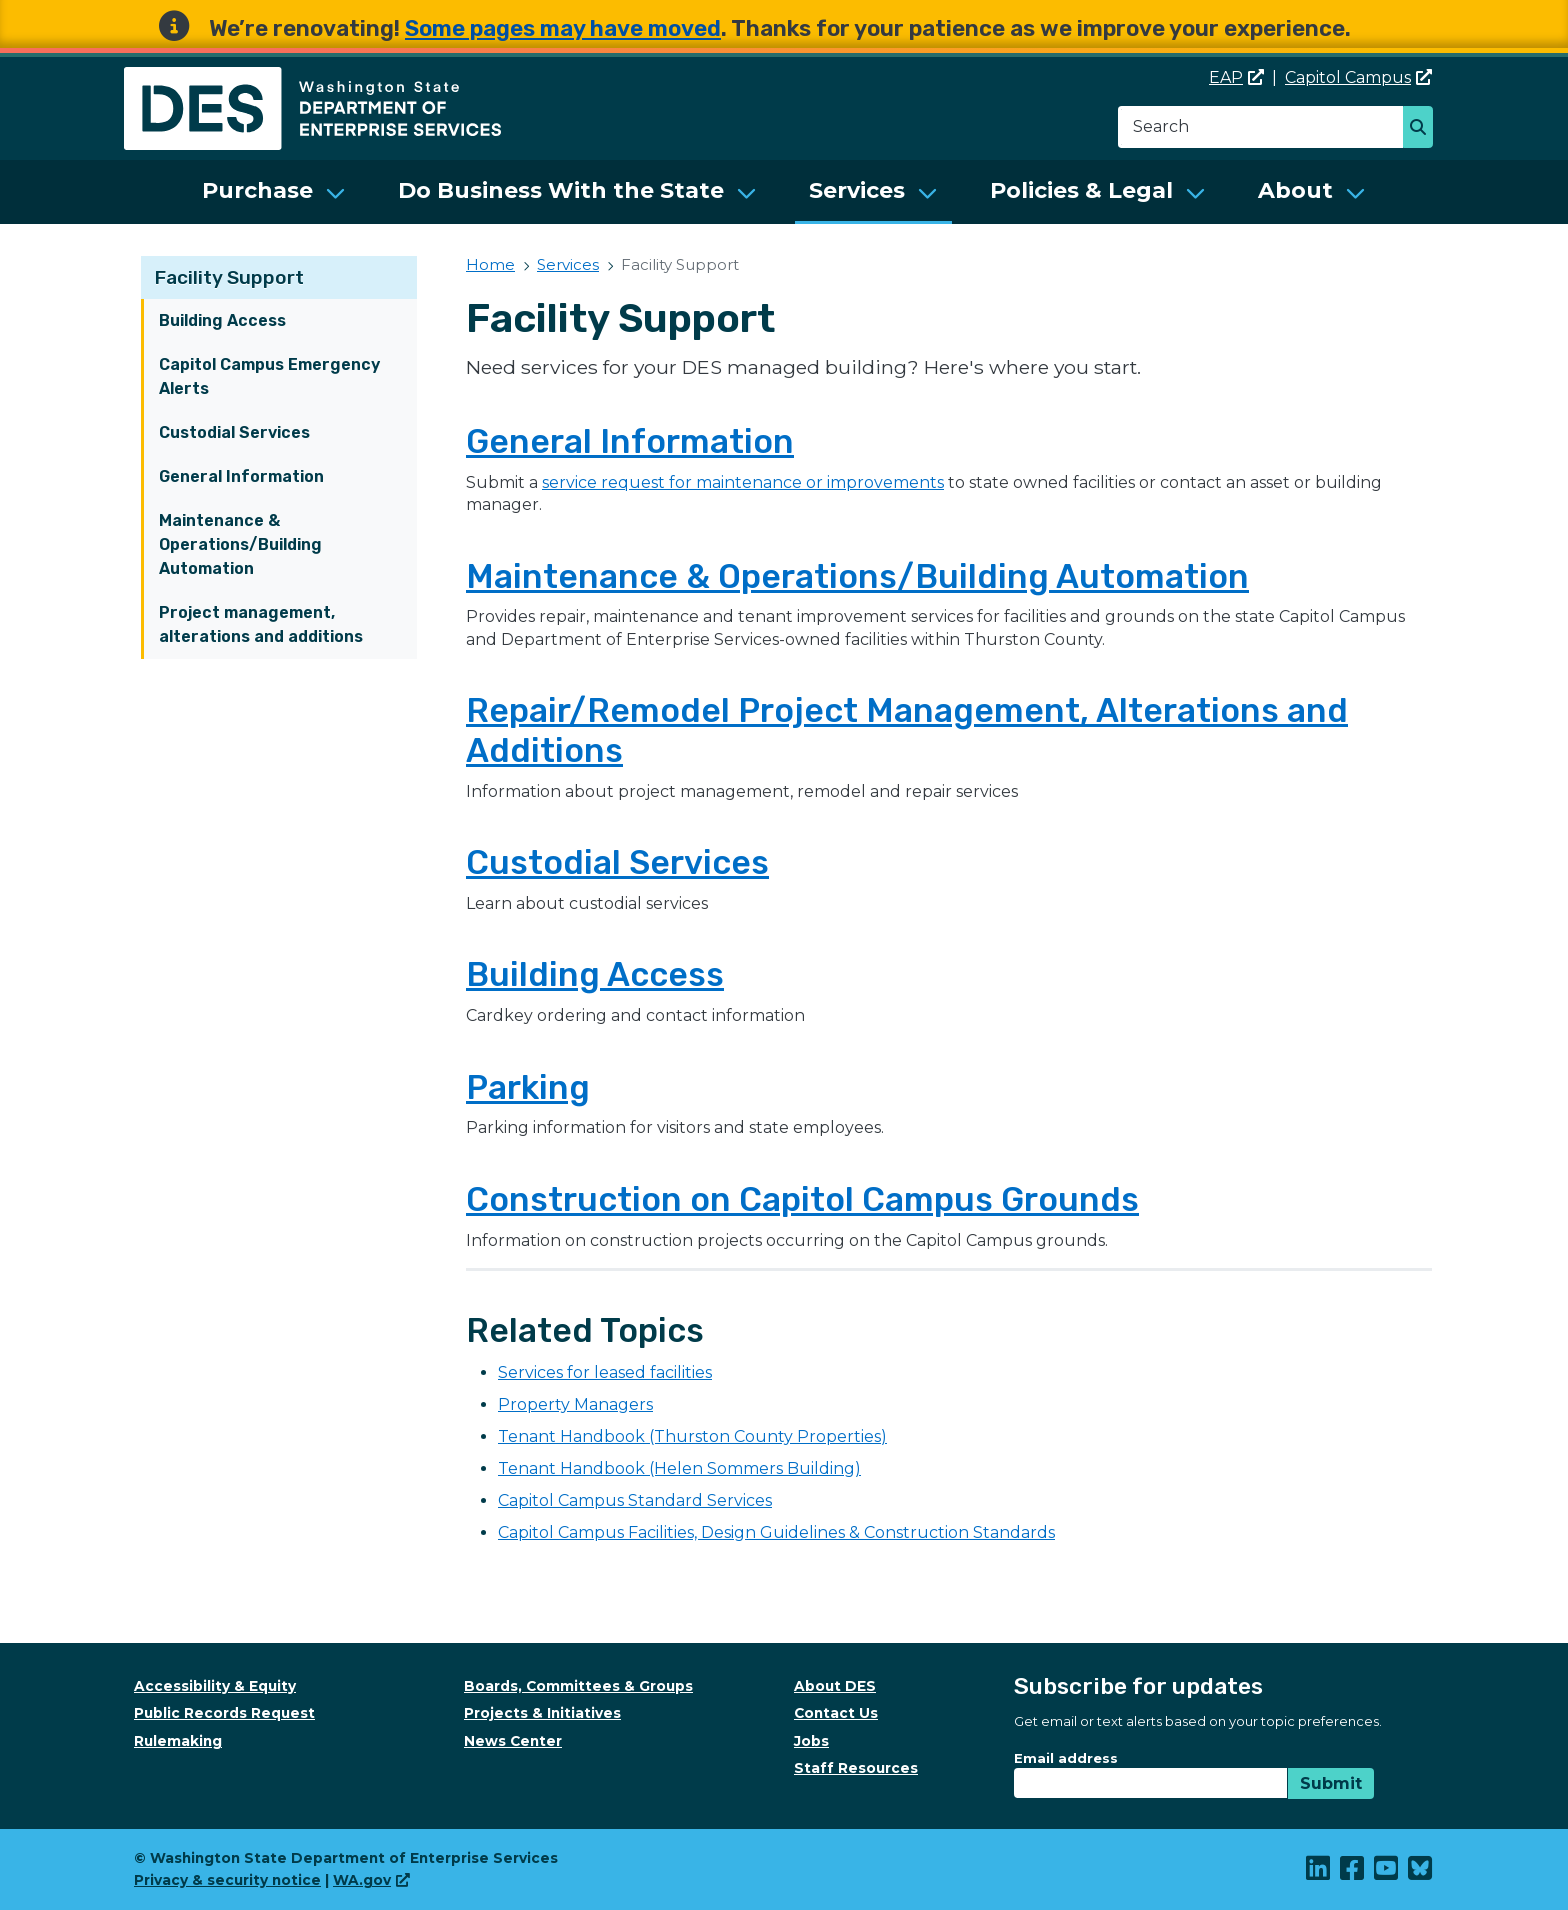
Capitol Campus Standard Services (635, 1500)
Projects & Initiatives (542, 1713)
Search (1423, 129)
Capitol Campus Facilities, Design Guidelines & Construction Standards (776, 1532)
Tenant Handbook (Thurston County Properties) (692, 1436)
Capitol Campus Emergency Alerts (269, 376)
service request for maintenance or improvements (743, 482)
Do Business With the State (561, 190)
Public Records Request (224, 1713)
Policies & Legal (1081, 190)
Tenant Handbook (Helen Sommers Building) (679, 1468)
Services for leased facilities (605, 1372)
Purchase (257, 190)
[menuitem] (274, 192)
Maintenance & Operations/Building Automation (240, 544)
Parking (528, 1087)
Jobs (811, 1741)
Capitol (1358, 77)
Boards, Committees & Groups (578, 1686)
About (1295, 190)
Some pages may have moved (563, 28)
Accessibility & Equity (215, 1686)
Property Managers (575, 1404)
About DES (835, 1686)
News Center (513, 1741)
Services (857, 190)
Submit (1331, 1783)
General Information (241, 476)
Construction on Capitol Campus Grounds (802, 1199)
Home (490, 264)
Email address (1066, 1758)
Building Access (222, 320)
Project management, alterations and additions (261, 624)
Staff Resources (856, 1768)
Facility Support (229, 277)
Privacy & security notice (227, 1880)
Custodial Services (234, 432)
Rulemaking (178, 1741)
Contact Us (836, 1713)
